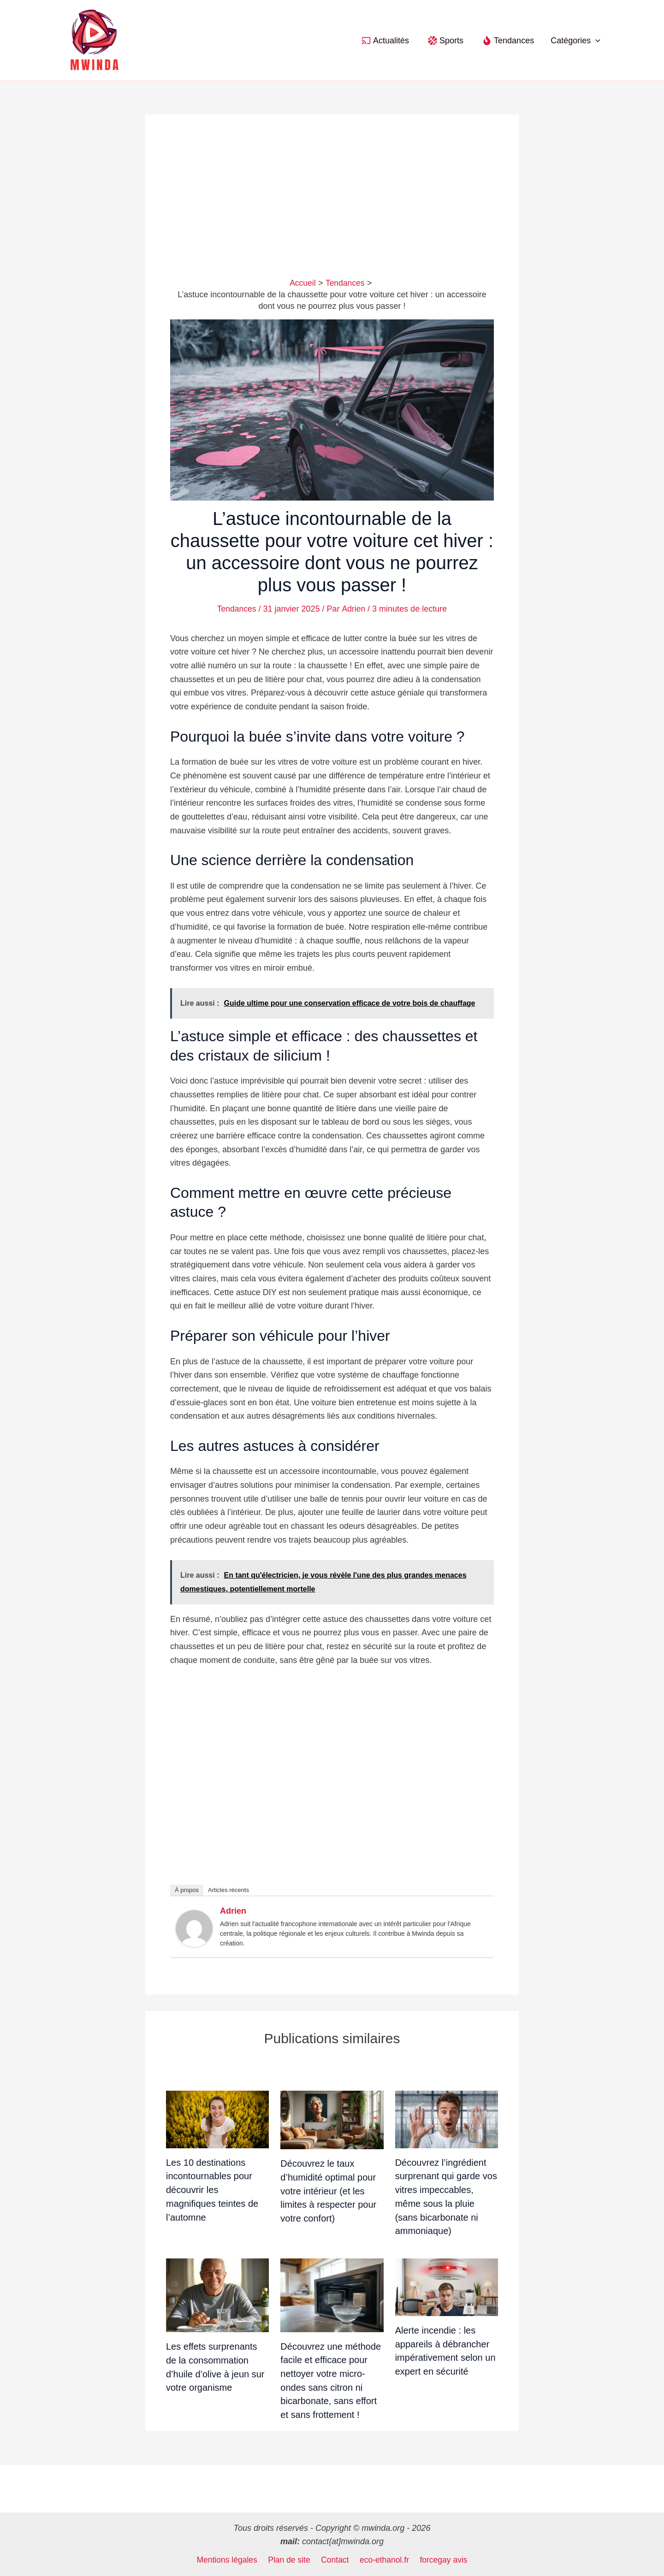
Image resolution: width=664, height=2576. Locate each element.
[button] (595, 40)
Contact (334, 2559)
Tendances (236, 608)
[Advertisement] (332, 208)
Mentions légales (229, 2559)
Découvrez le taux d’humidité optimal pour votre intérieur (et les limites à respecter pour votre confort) (328, 2190)
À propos (187, 1889)
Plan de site (290, 2559)
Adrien (233, 1911)
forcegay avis (441, 2559)
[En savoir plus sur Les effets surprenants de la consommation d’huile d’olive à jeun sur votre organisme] (217, 2294)
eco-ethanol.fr (383, 2559)
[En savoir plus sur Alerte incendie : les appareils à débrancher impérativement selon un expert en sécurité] (446, 2286)
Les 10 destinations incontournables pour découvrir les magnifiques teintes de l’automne (212, 2189)
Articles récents (228, 1889)
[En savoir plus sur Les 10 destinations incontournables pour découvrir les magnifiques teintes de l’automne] (217, 2118)
